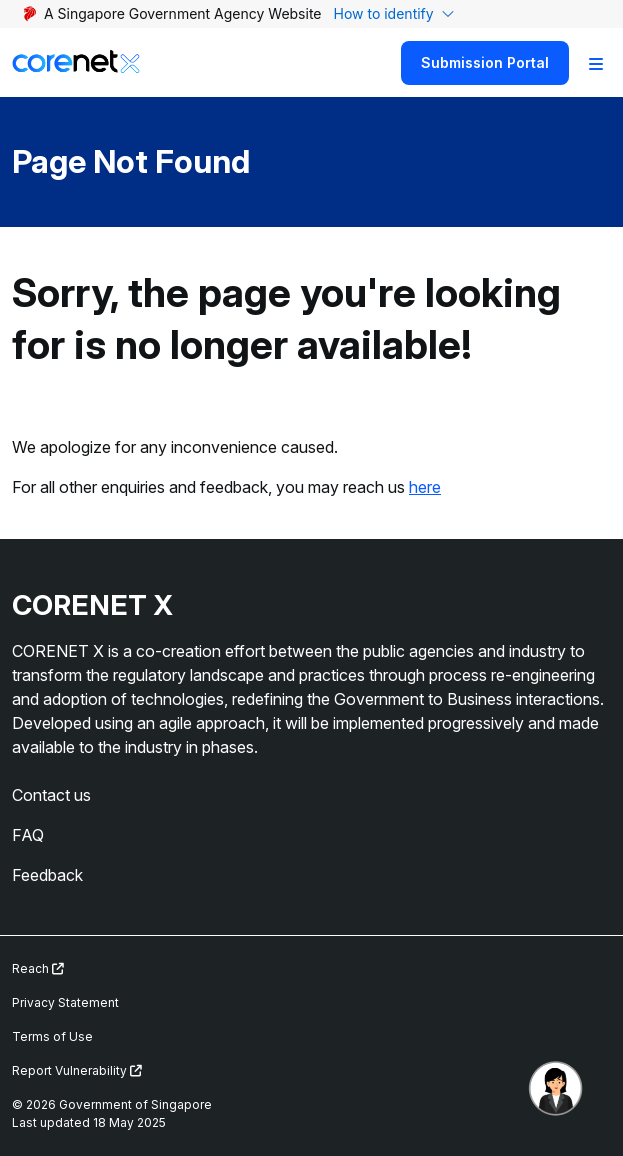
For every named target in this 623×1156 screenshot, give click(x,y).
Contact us (51, 795)
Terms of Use (52, 1036)
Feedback (47, 875)
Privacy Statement (65, 1002)
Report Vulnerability (77, 1070)
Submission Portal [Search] (485, 62)
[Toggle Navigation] (596, 63)
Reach (38, 968)
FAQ (28, 835)
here (425, 487)
